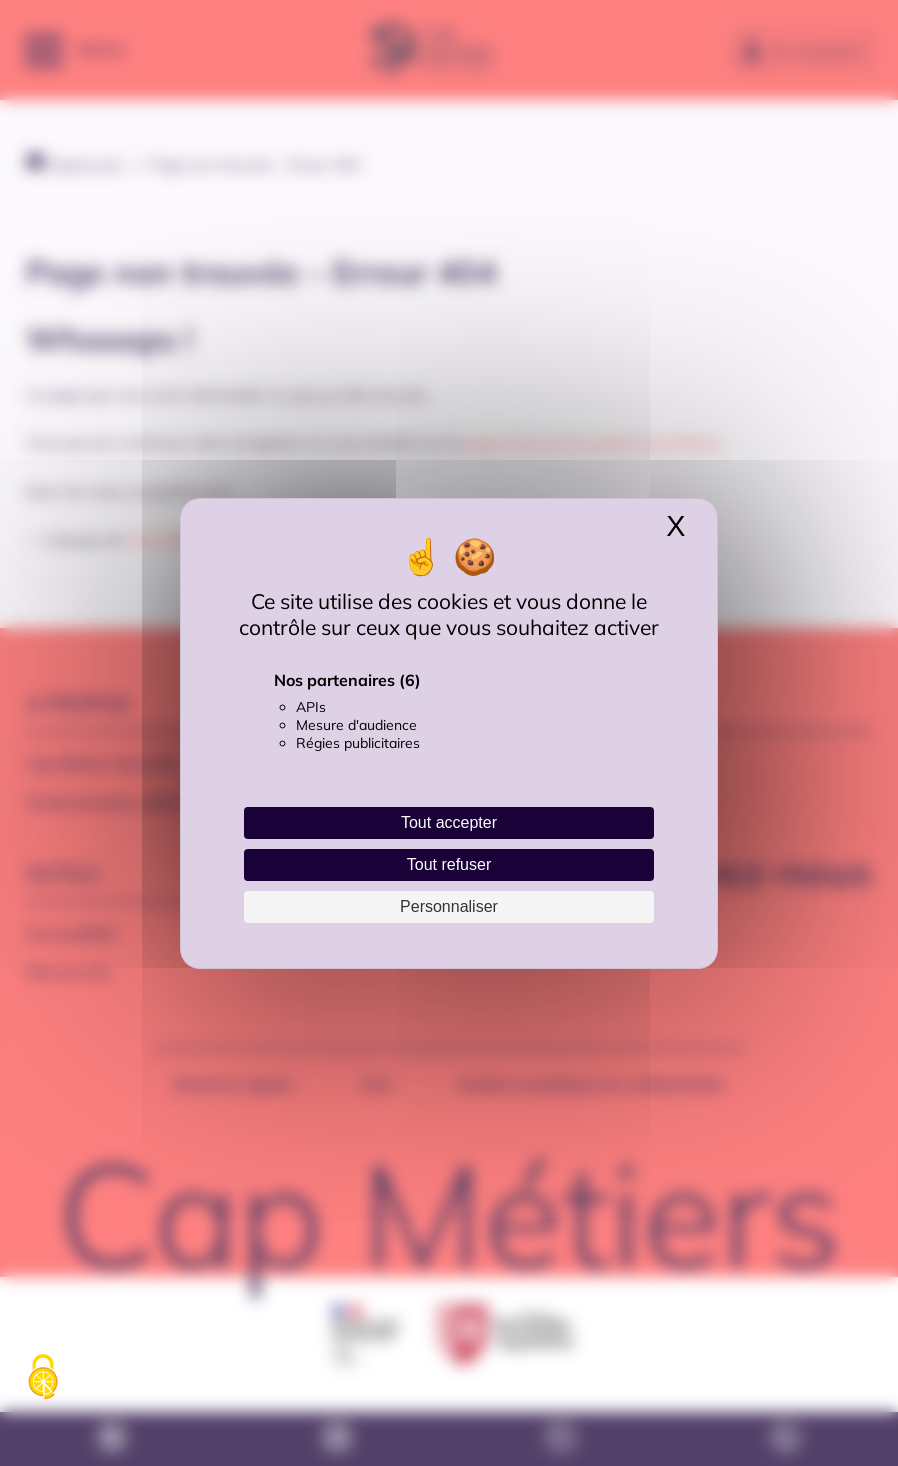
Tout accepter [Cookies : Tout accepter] (449, 822)
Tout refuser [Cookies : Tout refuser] (449, 864)
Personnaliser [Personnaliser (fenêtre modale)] (449, 906)
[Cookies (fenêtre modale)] (43, 1378)
